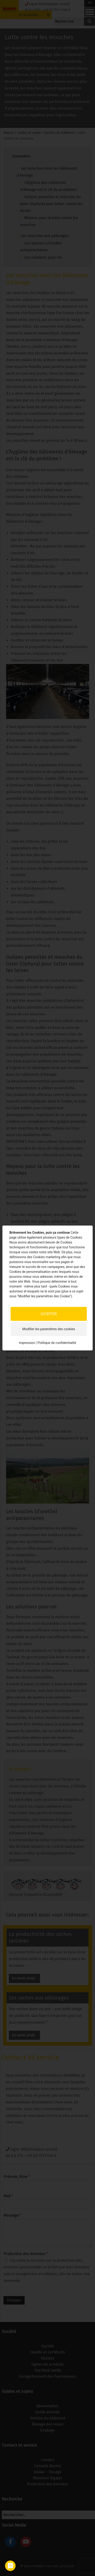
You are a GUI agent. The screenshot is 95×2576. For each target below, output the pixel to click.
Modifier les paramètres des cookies (48, 1329)
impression (27, 1343)
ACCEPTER (48, 1314)
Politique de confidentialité (56, 1343)
